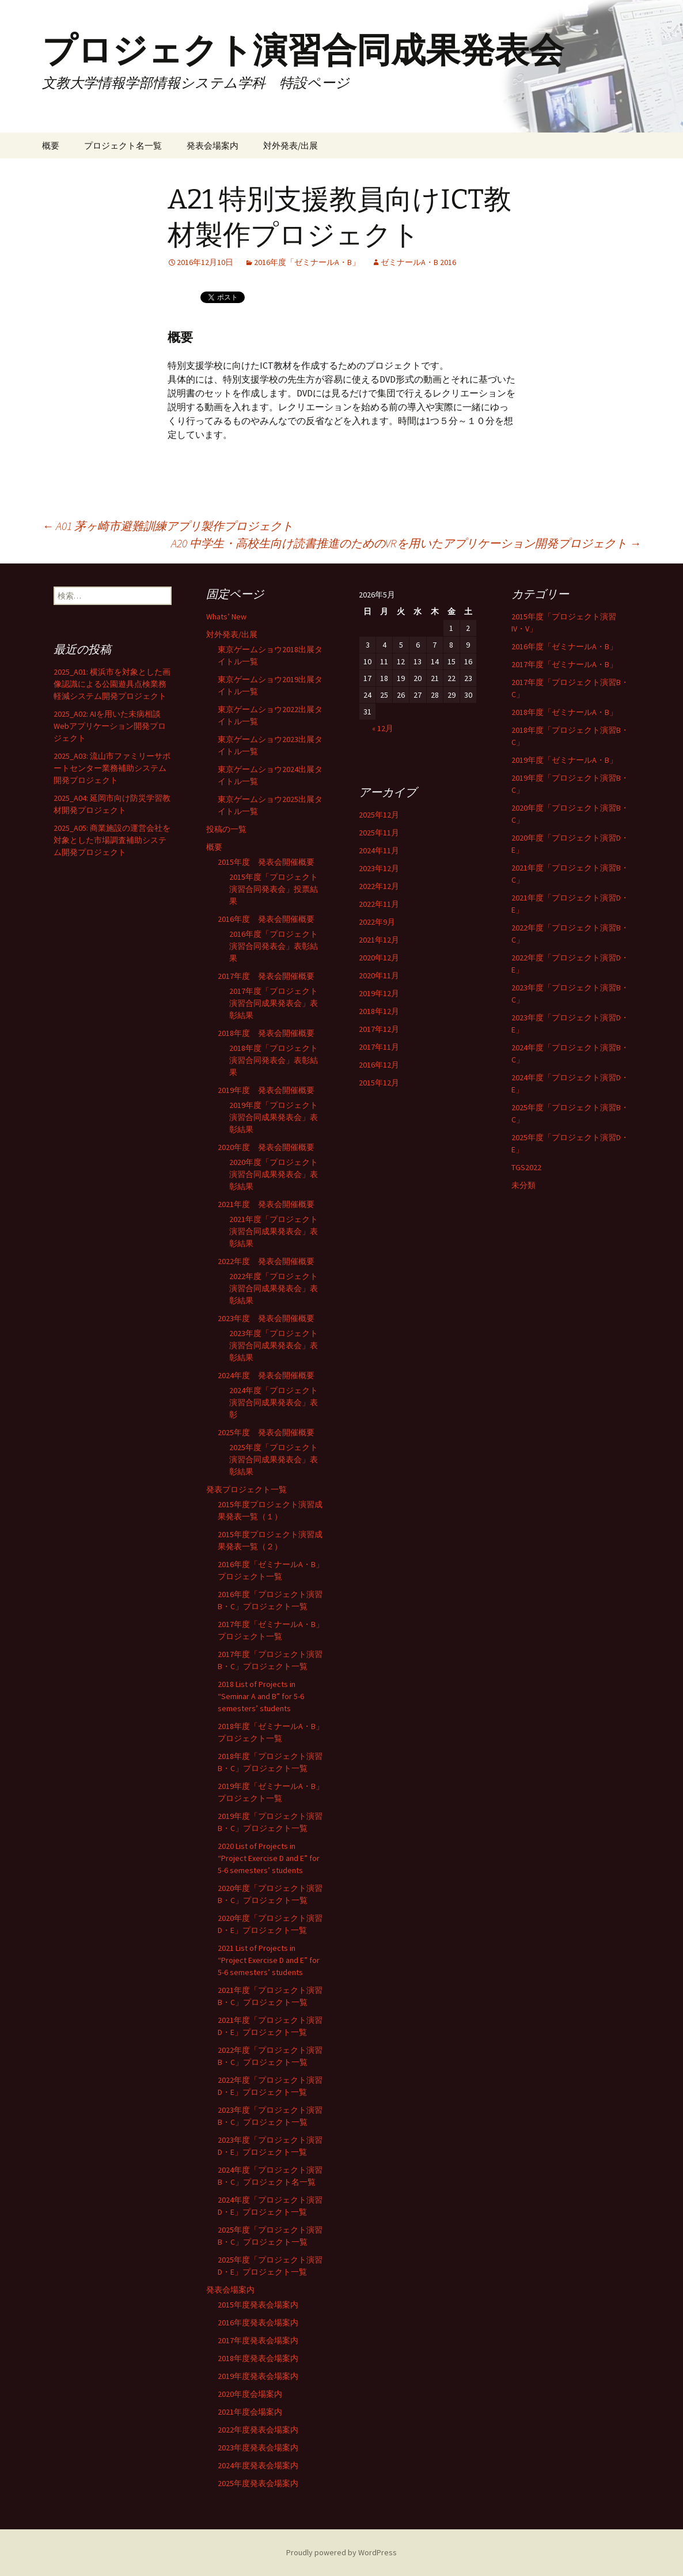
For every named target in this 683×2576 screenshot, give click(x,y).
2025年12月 (379, 815)
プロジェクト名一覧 (123, 145)
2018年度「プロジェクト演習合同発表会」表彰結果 (273, 1060)
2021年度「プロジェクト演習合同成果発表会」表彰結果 (273, 1231)
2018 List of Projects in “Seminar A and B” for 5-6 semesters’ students (261, 1696)
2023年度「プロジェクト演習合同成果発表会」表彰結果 (273, 1345)
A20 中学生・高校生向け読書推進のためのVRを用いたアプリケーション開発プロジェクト (406, 543)
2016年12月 (379, 1065)
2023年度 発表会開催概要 (266, 1318)
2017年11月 (379, 1047)
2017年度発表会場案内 (258, 2340)
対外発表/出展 (290, 145)
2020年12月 (379, 957)
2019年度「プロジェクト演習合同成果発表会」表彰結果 (273, 1117)
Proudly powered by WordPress (341, 2552)
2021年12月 (379, 940)
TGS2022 (526, 1167)
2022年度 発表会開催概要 (266, 1261)
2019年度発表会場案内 (258, 2376)
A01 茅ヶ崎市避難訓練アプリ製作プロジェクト (167, 526)
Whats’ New (226, 616)
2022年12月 (379, 886)
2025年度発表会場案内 (258, 2483)
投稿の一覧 (226, 829)
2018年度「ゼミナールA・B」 (564, 712)
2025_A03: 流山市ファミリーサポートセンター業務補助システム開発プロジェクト (112, 768)
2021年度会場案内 (250, 2412)
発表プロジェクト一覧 (246, 1489)
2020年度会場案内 (250, 2394)
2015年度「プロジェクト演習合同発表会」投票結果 (273, 889)
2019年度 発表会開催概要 (266, 1090)
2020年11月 (379, 975)
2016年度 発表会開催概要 (266, 919)
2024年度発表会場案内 (258, 2465)
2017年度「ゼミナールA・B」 (564, 664)
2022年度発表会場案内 (258, 2429)
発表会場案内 (212, 145)
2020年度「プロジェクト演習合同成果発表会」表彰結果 (273, 1174)
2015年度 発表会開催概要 (266, 862)
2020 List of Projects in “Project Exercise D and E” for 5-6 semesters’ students (269, 1858)
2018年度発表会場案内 (258, 2358)
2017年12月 (379, 1029)
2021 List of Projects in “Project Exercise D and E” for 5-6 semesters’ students (269, 1960)
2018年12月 (379, 1011)
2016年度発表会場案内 (258, 2322)
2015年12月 (379, 1082)
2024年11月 (379, 850)
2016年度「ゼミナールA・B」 (307, 262)
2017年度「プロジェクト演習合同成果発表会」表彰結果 (273, 1003)
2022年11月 (379, 904)
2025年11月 (379, 832)
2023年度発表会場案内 (258, 2447)
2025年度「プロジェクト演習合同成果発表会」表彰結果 (273, 1459)
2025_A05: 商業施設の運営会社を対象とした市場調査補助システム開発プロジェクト (112, 840)
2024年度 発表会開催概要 (266, 1375)
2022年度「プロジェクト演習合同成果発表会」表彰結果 (273, 1288)
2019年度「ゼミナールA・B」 (564, 760)
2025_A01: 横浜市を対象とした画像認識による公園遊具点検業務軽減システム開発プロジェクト (112, 684)
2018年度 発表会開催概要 (266, 1033)
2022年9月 (377, 922)
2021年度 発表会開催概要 (266, 1204)
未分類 (523, 1185)
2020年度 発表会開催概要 (266, 1147)
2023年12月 (379, 868)
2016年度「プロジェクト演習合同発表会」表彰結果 (273, 946)
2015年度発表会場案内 (258, 2304)
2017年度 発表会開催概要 (266, 976)
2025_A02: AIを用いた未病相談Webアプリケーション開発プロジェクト (110, 726)
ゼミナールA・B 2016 (418, 262)
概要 (50, 145)
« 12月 (382, 728)
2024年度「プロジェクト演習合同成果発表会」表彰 (273, 1402)
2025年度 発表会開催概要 (266, 1432)
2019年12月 (379, 993)
